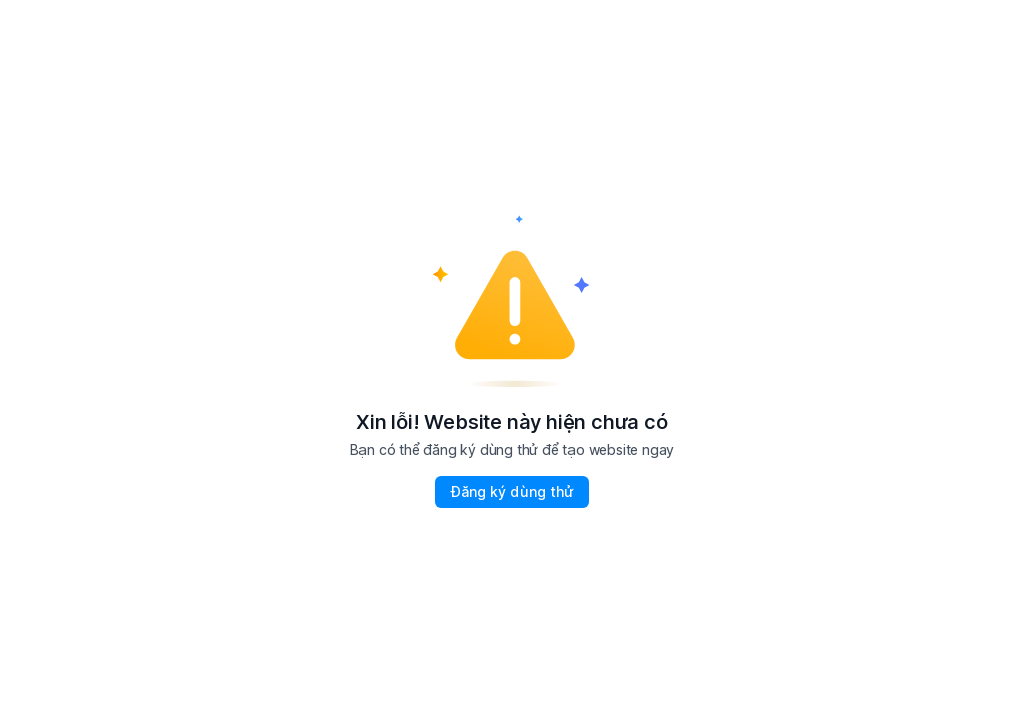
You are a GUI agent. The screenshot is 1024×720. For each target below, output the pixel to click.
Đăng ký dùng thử (512, 491)
